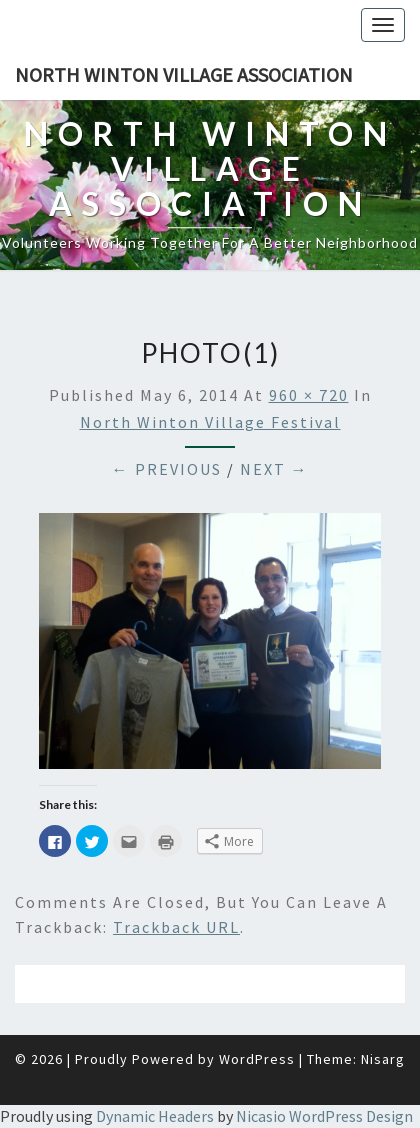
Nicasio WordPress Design (324, 1116)
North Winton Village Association (184, 74)
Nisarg (383, 1059)
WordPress (257, 1059)
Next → (274, 469)
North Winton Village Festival (210, 422)
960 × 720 (309, 395)
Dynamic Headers (155, 1116)
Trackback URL (176, 927)
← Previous (167, 469)
